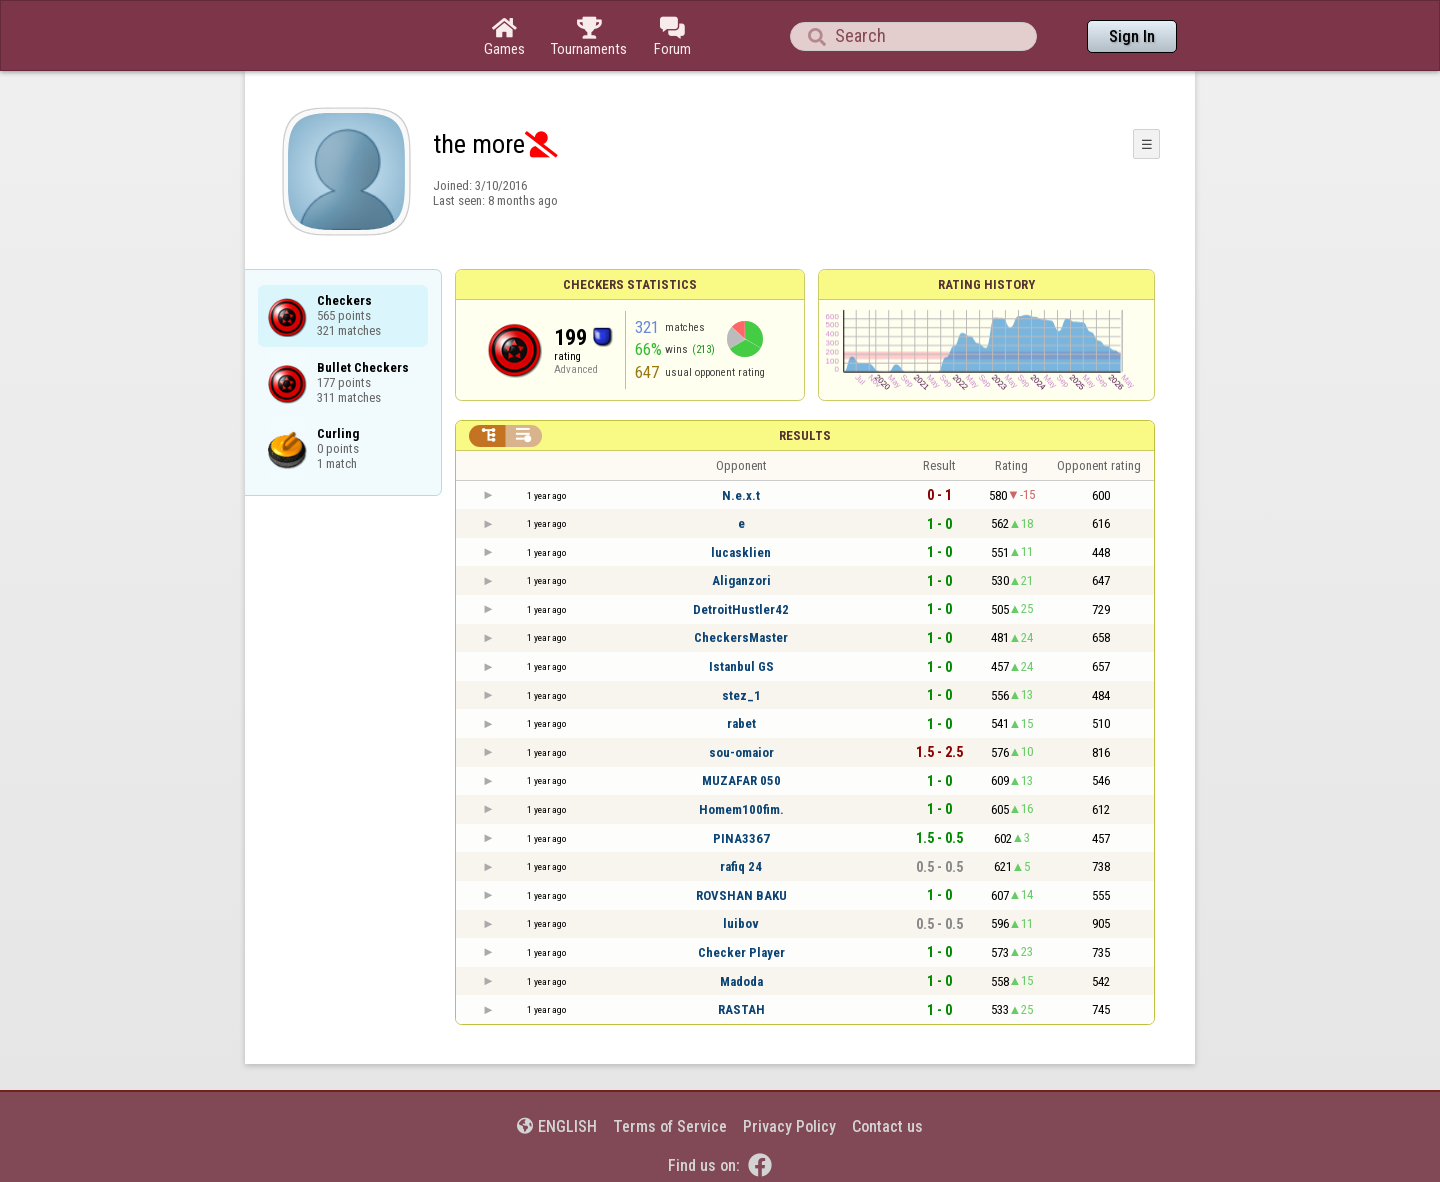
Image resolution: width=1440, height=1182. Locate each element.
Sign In (1132, 36)
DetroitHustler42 (741, 609)
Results (805, 435)
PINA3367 (741, 838)
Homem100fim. (741, 809)
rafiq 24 (741, 866)
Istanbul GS (741, 666)
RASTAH (741, 1009)
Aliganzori (741, 580)
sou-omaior (741, 752)
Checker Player (741, 952)
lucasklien (741, 552)
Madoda (741, 981)
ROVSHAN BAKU (741, 895)
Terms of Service (670, 1126)
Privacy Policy (789, 1126)
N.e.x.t (741, 495)
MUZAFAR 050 (741, 780)
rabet (741, 723)
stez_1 (741, 695)
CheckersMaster (741, 637)
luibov (741, 923)
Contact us (887, 1126)
